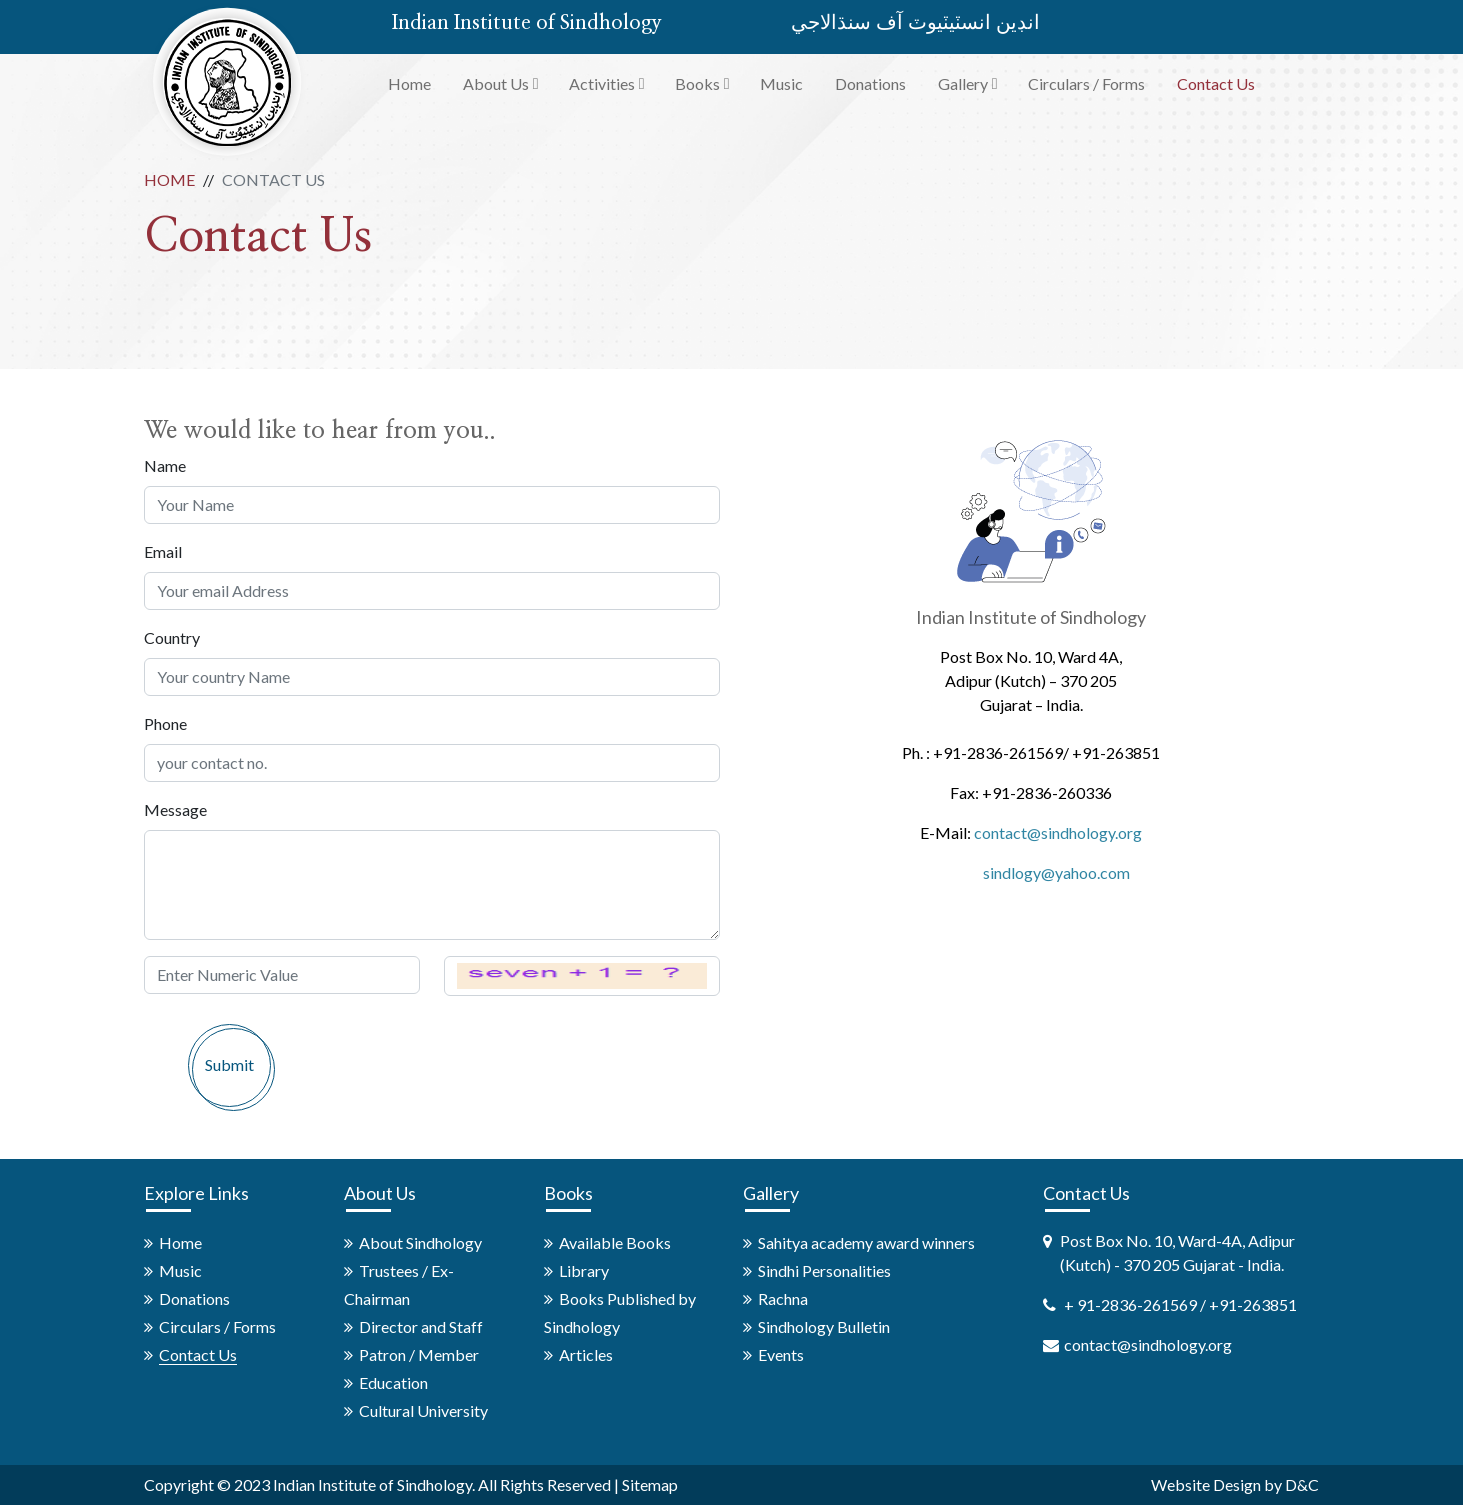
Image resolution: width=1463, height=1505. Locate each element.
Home (409, 83)
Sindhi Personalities (824, 1270)
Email (163, 551)
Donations (870, 83)
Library (584, 1270)
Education (393, 1382)
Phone (165, 723)
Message (175, 809)
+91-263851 (1116, 752)
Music (781, 83)
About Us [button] (496, 83)
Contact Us (1216, 83)
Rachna (783, 1298)
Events (781, 1354)
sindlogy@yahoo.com (1056, 872)
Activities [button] (602, 83)
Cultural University (423, 1410)
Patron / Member (419, 1354)
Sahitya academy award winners (866, 1242)
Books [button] (697, 83)
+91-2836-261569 (998, 752)
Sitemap (650, 1484)
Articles (586, 1354)
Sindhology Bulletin (824, 1326)
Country (172, 637)
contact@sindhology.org (1058, 832)
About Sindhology (420, 1242)
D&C (1302, 1484)
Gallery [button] (963, 83)
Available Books (615, 1242)
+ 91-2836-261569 (1132, 1304)
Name (165, 465)
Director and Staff (421, 1326)
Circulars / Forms (1086, 83)
